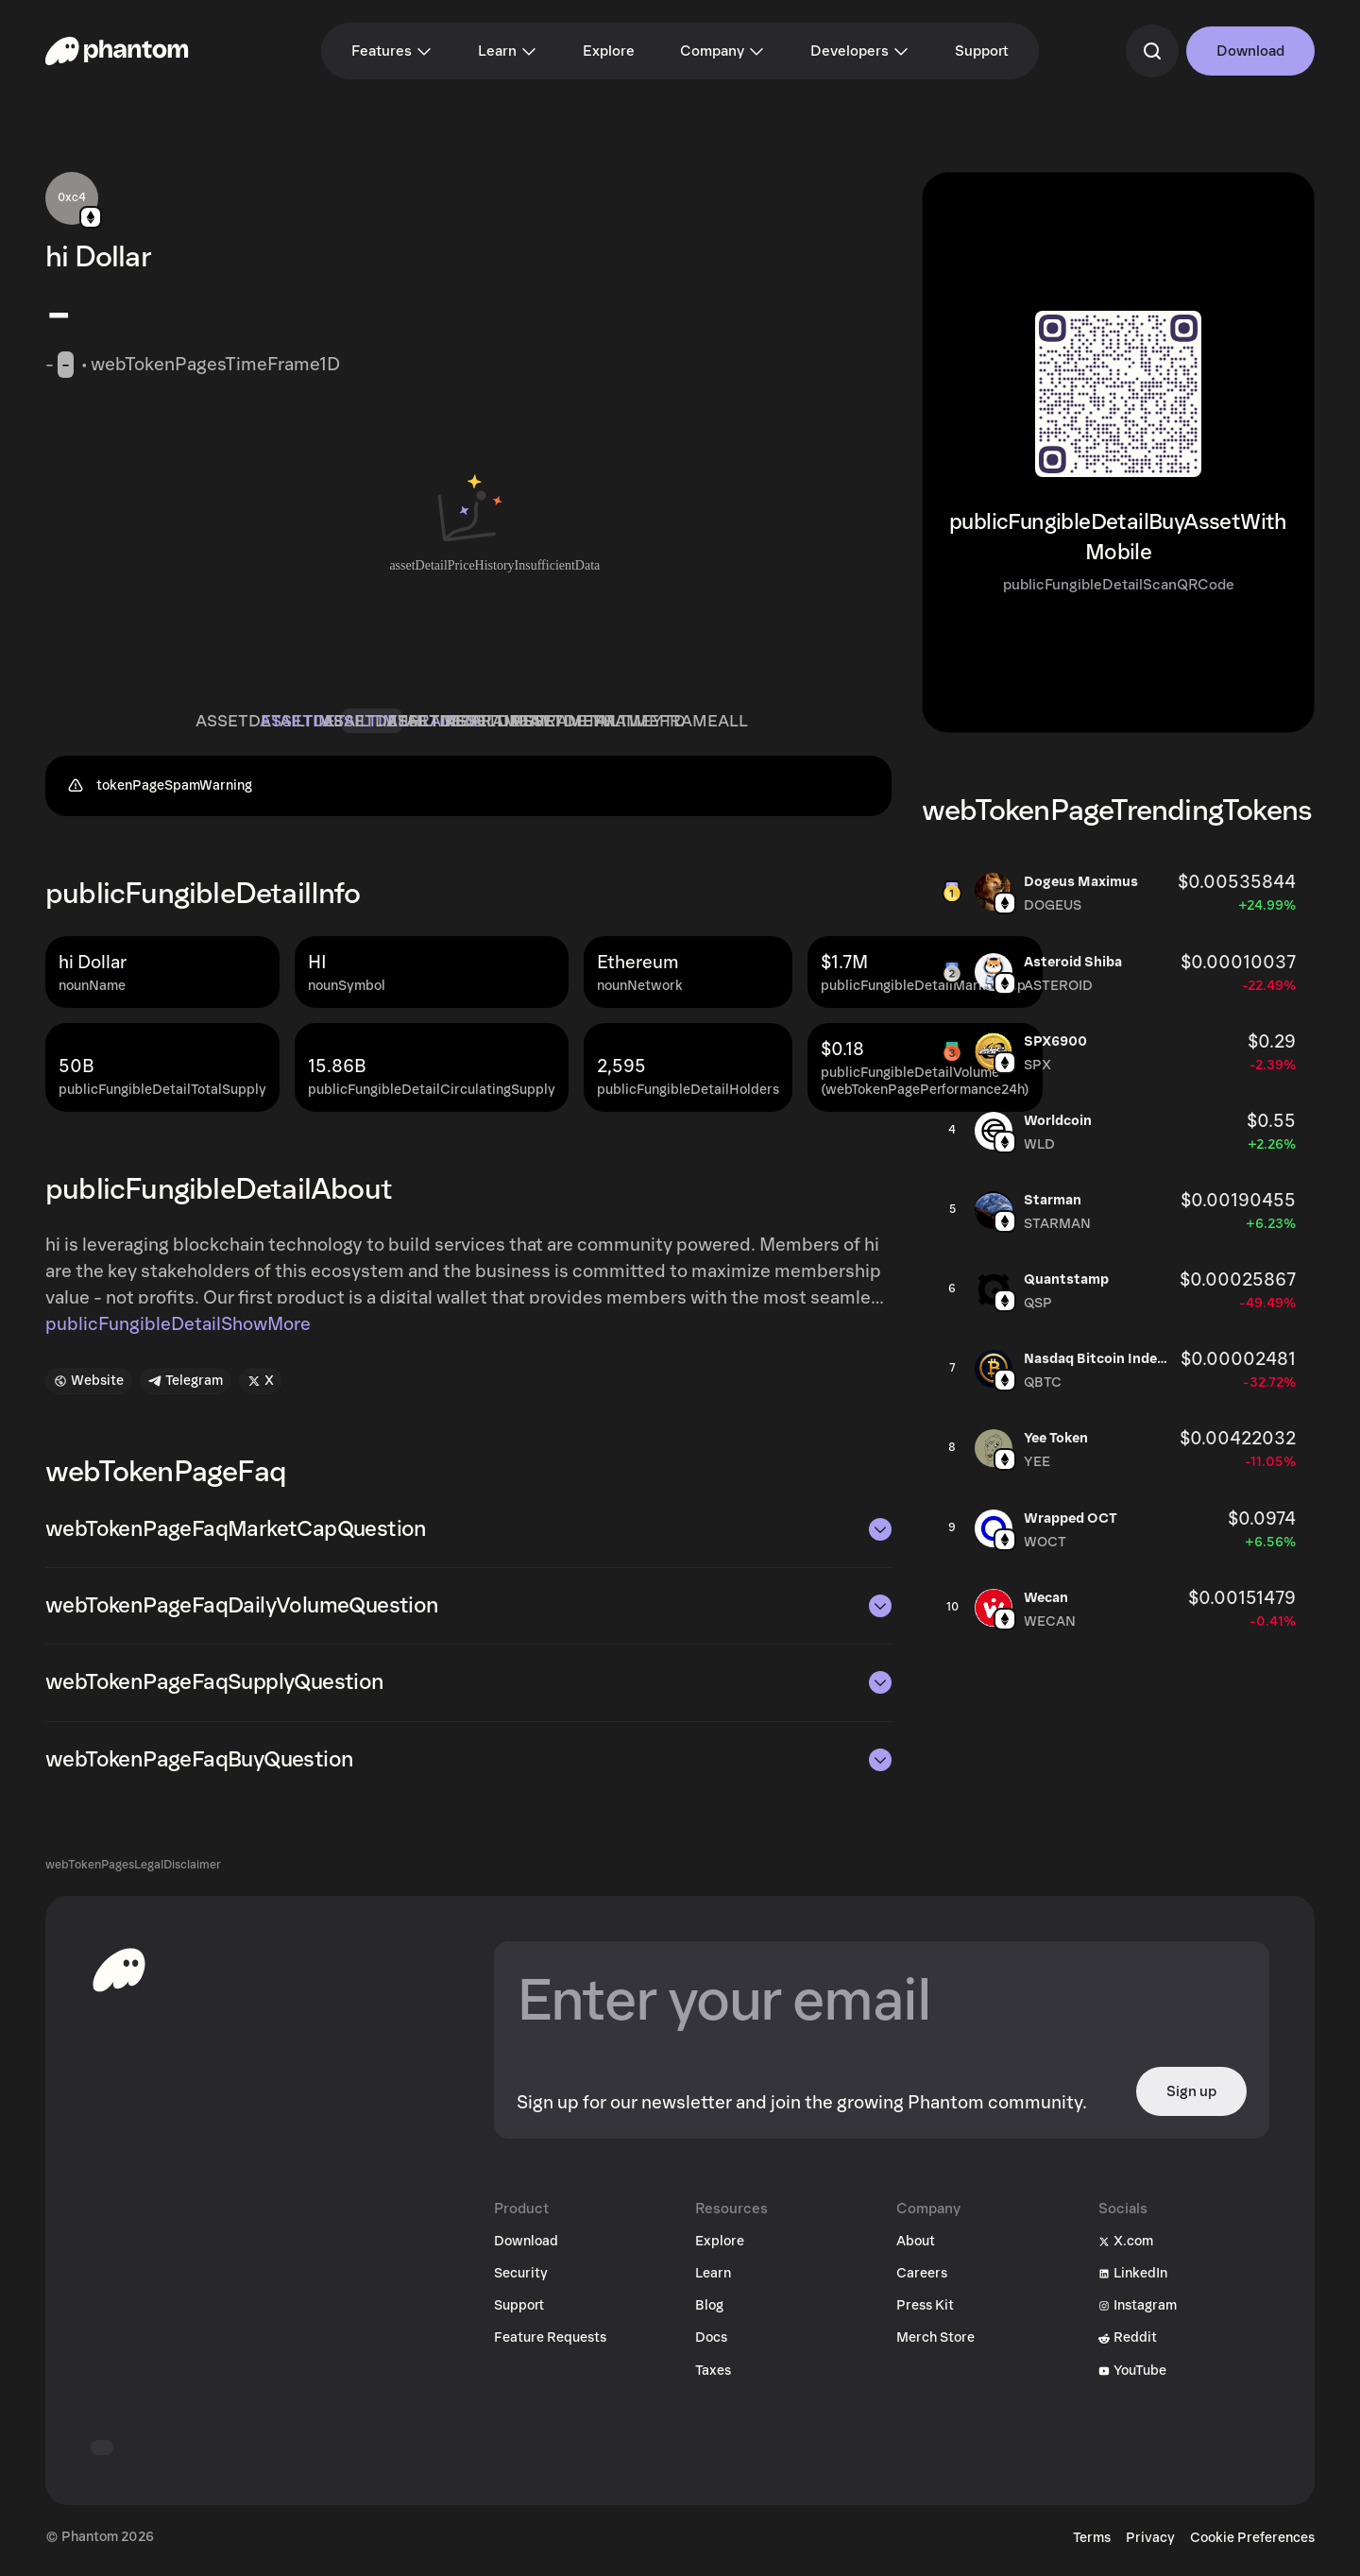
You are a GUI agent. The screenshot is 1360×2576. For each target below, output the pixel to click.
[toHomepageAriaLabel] (119, 1977)
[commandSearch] (1152, 51)
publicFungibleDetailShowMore (178, 1332)
